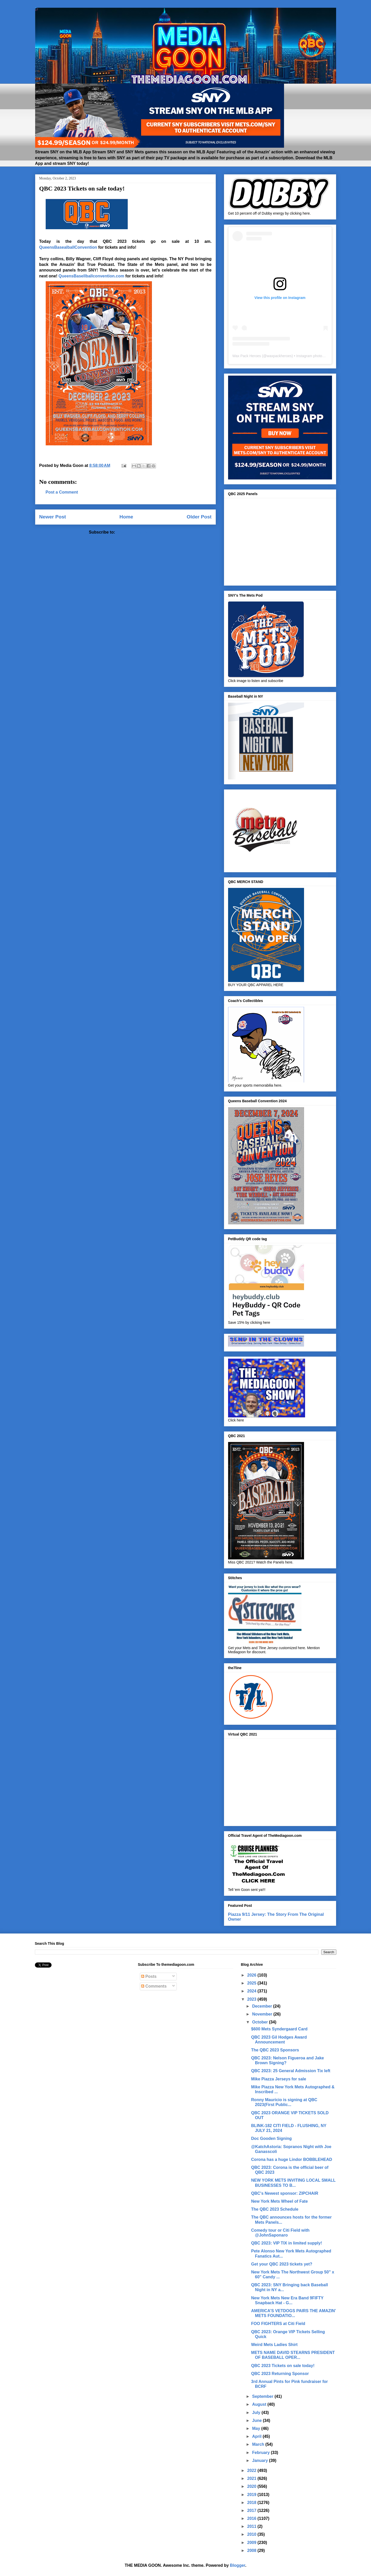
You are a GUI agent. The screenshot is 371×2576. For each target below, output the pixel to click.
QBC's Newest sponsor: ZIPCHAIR (284, 2193)
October (260, 2022)
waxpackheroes (279, 356)
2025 (252, 1983)
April (257, 2436)
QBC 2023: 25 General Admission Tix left (290, 2071)
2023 (252, 1999)
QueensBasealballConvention (68, 247)
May (256, 2428)
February (261, 2452)
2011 (252, 2526)
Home (126, 516)
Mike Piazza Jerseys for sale (278, 2079)
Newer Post (52, 516)
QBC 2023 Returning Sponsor (280, 2373)
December (262, 2006)
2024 (252, 1991)
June (257, 2420)
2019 (252, 2494)
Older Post (199, 516)
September (263, 2396)
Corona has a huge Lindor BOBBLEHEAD (291, 2159)
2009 (252, 2542)
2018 (252, 2502)
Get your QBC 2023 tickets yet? (281, 2264)
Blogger (237, 2565)
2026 (252, 1975)
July (256, 2412)
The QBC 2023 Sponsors (275, 2050)
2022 (252, 2470)
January (260, 2460)
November (263, 2014)
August (260, 2404)
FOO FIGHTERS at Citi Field (278, 2323)
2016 (252, 2518)
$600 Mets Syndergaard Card (279, 2029)
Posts (149, 1976)
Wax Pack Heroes (246, 356)
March (259, 2444)
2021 (252, 2478)
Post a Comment (62, 492)
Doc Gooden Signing (271, 2138)
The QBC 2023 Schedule (274, 2209)
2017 (252, 2510)
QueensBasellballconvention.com (91, 276)
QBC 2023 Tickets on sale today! (283, 2365)
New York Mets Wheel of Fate (279, 2201)
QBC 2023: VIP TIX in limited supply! (286, 2243)
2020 (252, 2486)
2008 (252, 2550)
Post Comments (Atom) (139, 532)
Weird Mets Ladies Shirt (274, 2344)
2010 (252, 2534)
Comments (154, 1986)
